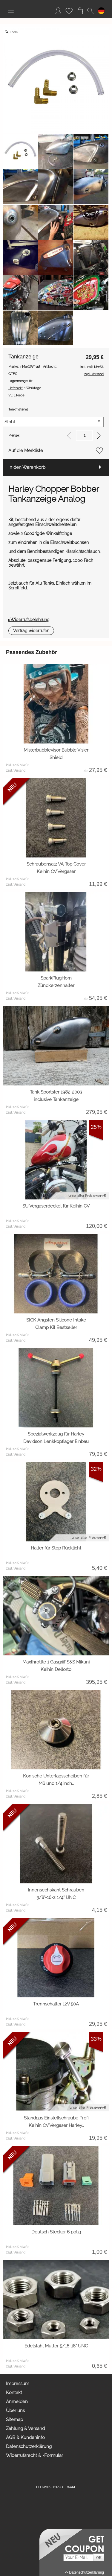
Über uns (15, 2410)
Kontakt (14, 2392)
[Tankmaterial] (53, 422)
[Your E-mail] (78, 2557)
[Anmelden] (58, 11)
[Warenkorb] (80, 11)
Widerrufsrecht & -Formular (34, 2455)
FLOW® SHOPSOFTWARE (56, 2487)
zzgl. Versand (15, 771)
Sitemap (14, 2419)
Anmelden (17, 2401)
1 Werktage (24, 388)
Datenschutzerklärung (29, 2446)
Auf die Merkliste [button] (25, 450)
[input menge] (84, 435)
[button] (11, 11)
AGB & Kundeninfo (25, 2437)
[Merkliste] (69, 11)
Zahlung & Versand (25, 2428)
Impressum (17, 2383)
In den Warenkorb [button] (26, 467)
